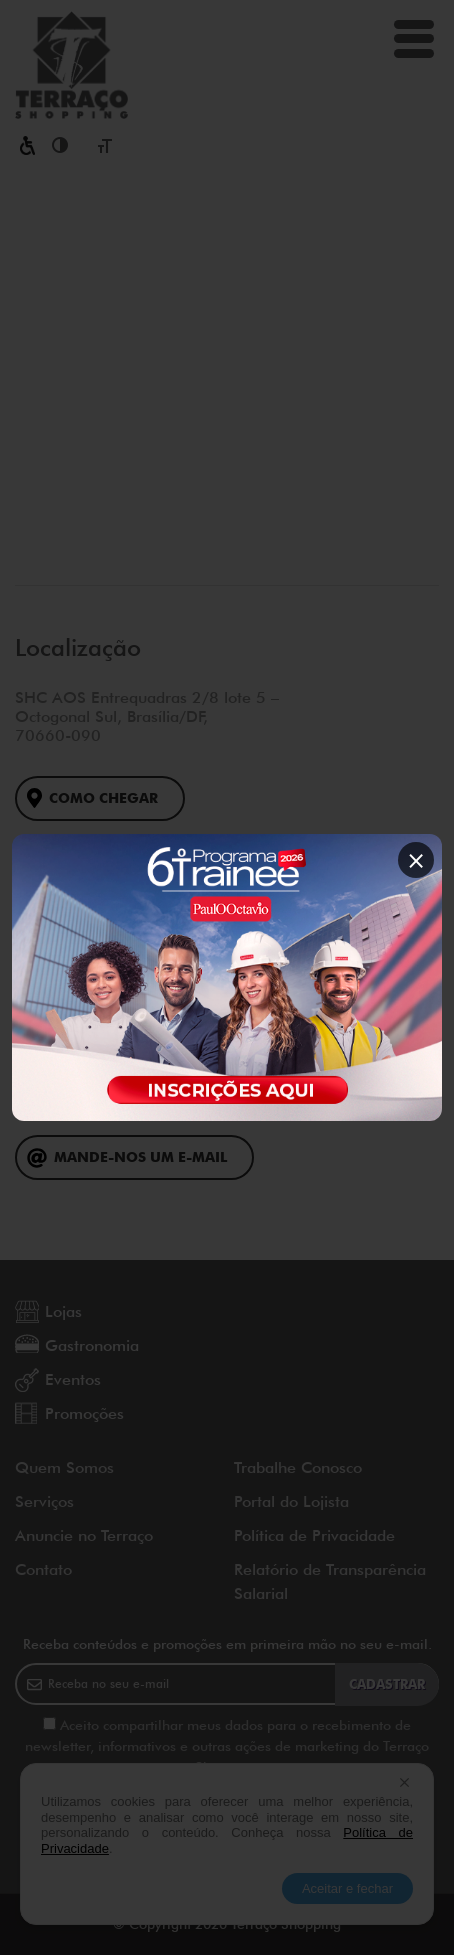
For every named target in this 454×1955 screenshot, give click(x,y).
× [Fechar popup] (416, 859)
